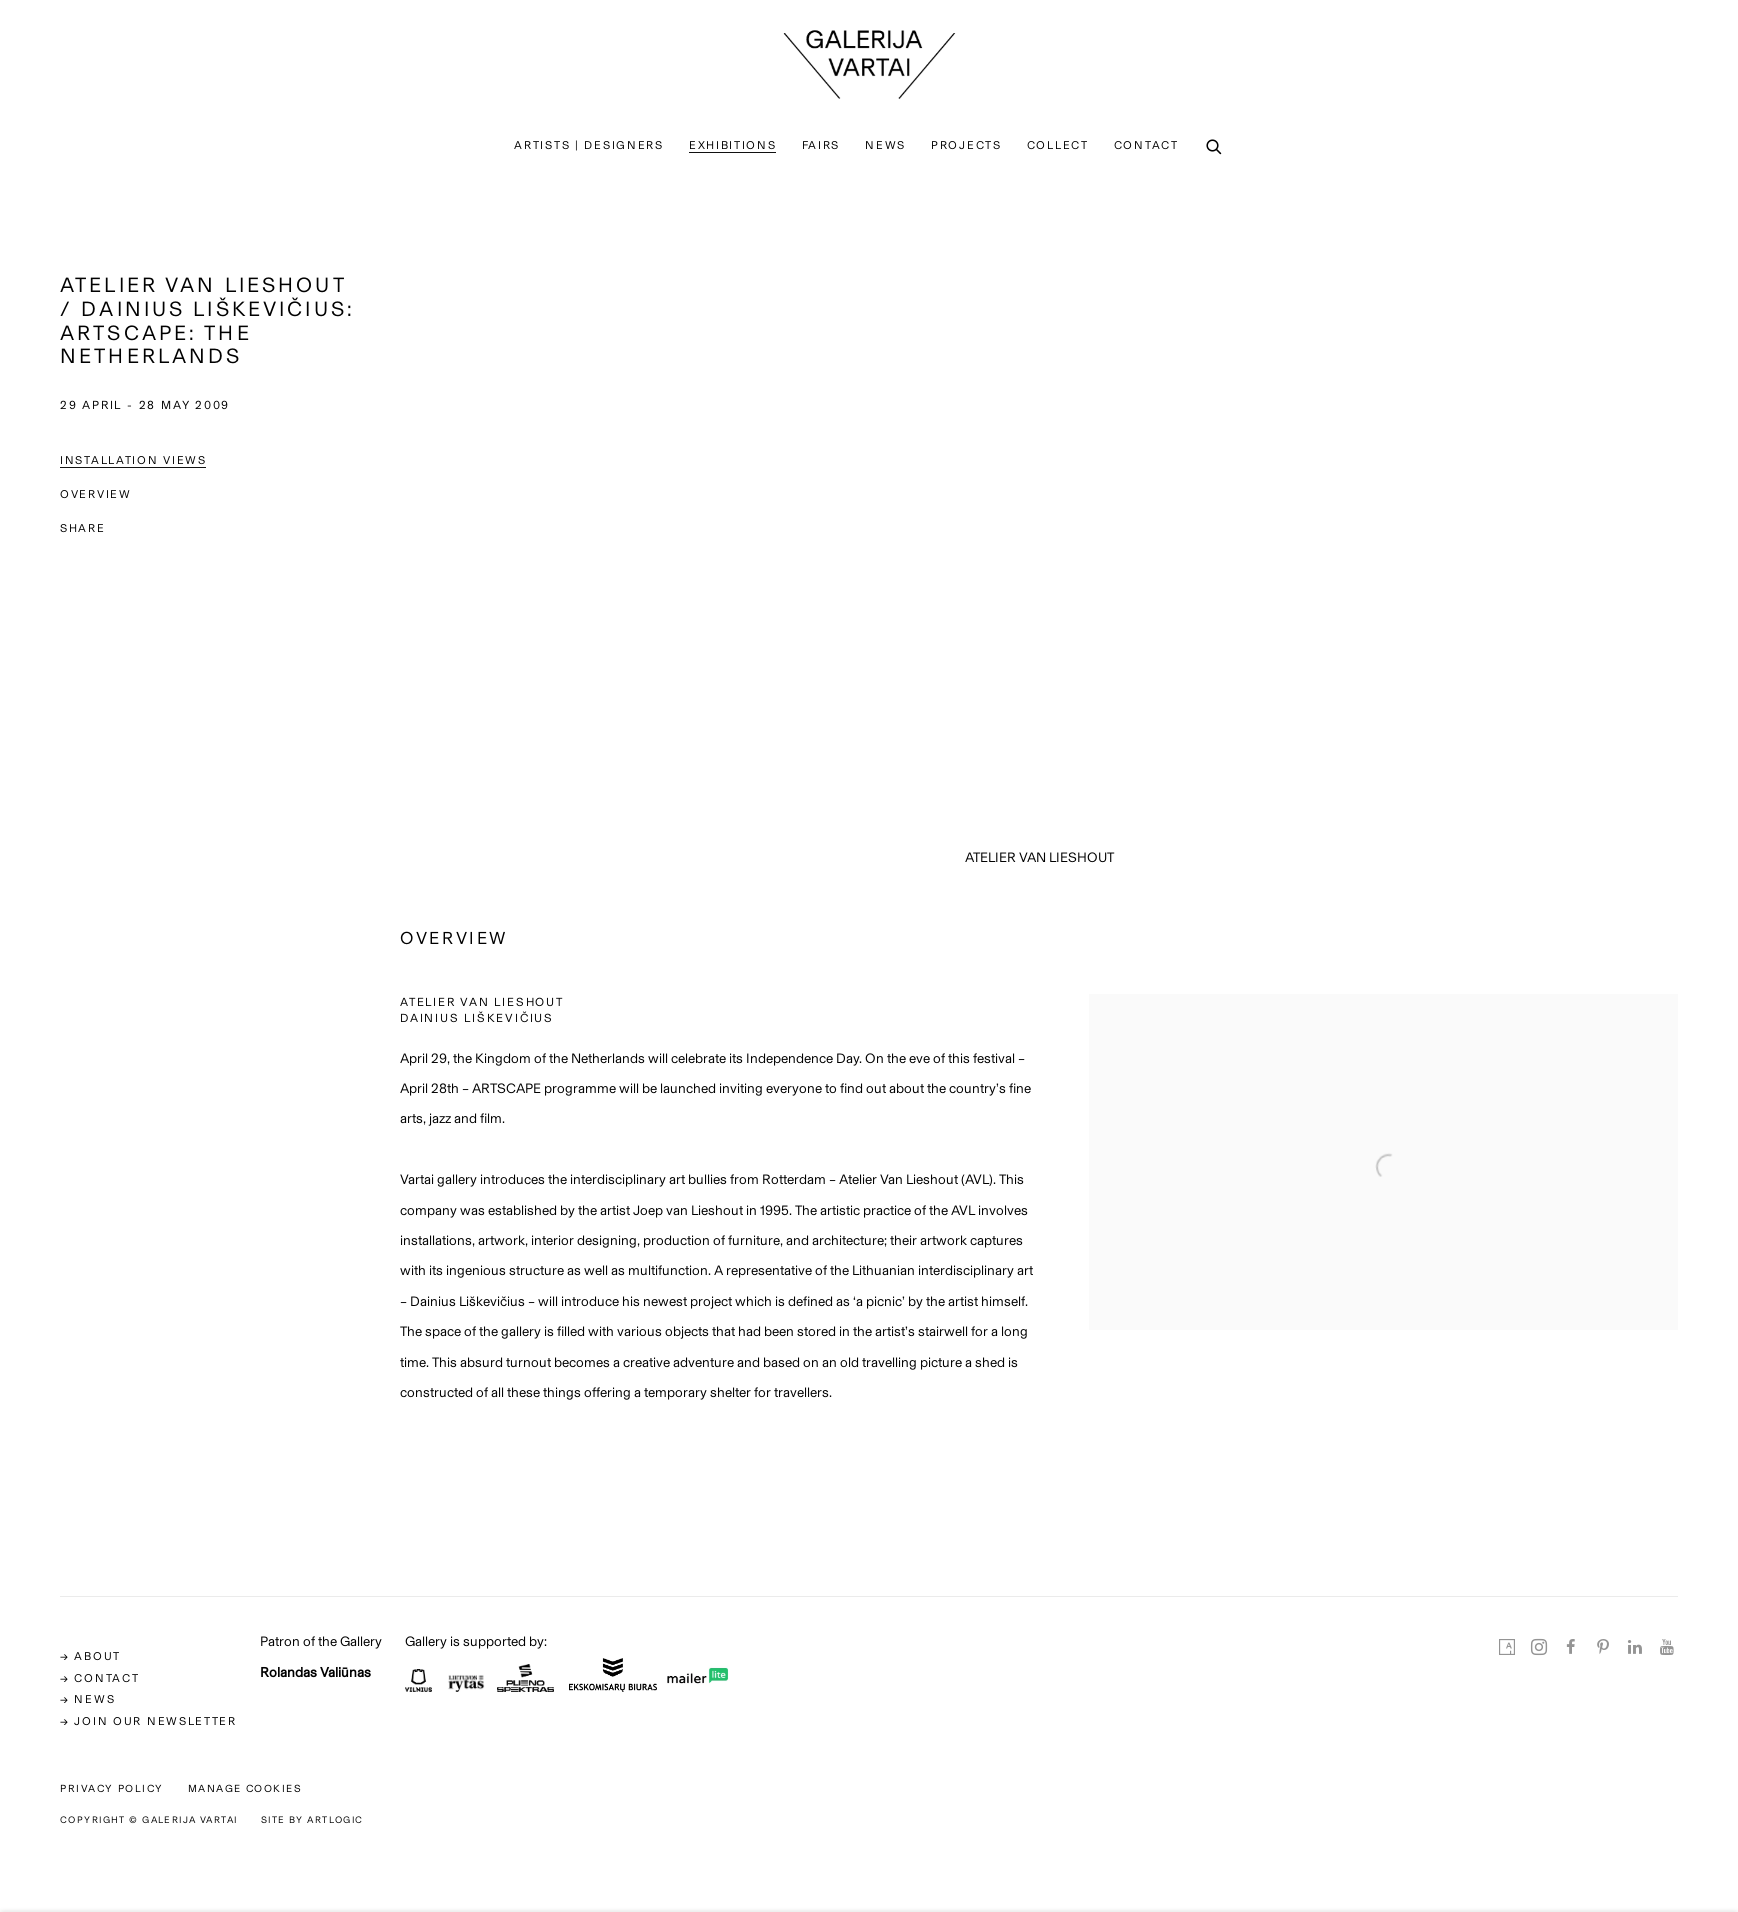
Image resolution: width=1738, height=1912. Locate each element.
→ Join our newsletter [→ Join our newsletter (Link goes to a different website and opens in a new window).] (148, 1721)
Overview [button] (96, 494)
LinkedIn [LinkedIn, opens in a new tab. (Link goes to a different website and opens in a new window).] (1635, 1648)
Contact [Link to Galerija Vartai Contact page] (1146, 145)
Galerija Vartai (869, 64)
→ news (87, 1699)
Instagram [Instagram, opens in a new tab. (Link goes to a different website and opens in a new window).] (1539, 1648)
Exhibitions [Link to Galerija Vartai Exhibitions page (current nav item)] (733, 145)
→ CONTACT (99, 1678)
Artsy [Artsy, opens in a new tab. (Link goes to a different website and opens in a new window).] (1507, 1648)
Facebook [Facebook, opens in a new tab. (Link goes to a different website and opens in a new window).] (1571, 1648)
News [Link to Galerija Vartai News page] (885, 145)
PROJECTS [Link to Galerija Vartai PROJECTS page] (966, 145)
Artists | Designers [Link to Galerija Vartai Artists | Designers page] (589, 145)
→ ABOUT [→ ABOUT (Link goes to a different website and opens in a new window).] (90, 1656)
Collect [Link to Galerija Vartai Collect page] (1058, 145)
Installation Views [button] (133, 460)
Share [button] (83, 528)
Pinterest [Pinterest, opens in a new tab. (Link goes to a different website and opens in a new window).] (1603, 1648)
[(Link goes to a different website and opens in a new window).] (418, 1686)
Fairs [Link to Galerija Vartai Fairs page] (821, 145)
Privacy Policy (112, 1788)
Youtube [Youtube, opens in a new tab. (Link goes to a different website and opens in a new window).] (1667, 1648)
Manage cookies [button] (245, 1788)
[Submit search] (1215, 148)
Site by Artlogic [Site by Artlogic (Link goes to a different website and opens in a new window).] (312, 1819)
